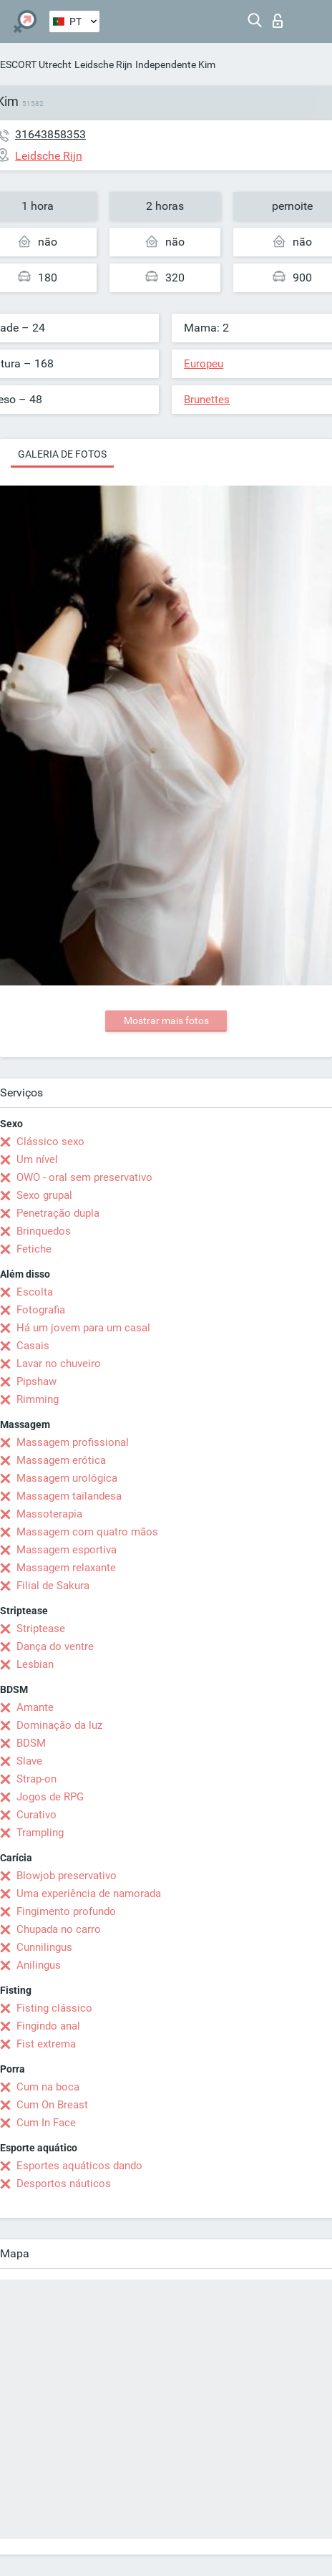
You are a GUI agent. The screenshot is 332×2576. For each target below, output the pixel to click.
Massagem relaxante (66, 1567)
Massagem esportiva (66, 1549)
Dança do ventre (55, 1646)
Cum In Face (46, 2122)
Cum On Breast (52, 2104)
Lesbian (35, 1664)
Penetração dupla (57, 1213)
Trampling (40, 1832)
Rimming (37, 1399)
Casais (32, 1345)
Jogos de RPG (50, 1796)
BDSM (31, 1743)
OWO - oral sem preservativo (84, 1177)
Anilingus (38, 1965)
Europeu (203, 363)
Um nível (37, 1159)
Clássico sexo (50, 1141)
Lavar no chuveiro (58, 1363)
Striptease (40, 1628)
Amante (35, 1707)
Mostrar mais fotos (166, 1020)
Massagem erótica (61, 1460)
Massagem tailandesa (69, 1496)
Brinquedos (43, 1231)
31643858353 (50, 134)
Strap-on (36, 1778)
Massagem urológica (66, 1478)
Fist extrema (46, 2043)
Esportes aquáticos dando (79, 2165)
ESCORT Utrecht (36, 64)
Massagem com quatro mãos (87, 1531)
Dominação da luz (59, 1725)
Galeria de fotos (62, 454)
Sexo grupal (44, 1195)
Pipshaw (36, 1381)
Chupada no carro (58, 1929)
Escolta (34, 1291)
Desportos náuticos (63, 2183)
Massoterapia (49, 1514)
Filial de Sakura (52, 1585)
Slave (29, 1761)
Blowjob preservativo (66, 1875)
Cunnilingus (44, 1947)
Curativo (36, 1814)
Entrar (278, 21)
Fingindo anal (48, 2026)
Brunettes (207, 399)
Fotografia (40, 1309)
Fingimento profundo (66, 1911)
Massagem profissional (72, 1442)
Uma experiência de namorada (88, 1893)
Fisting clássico (54, 2008)
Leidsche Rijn (103, 64)
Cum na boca (47, 2086)
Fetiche (34, 1249)
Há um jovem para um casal (83, 1327)
